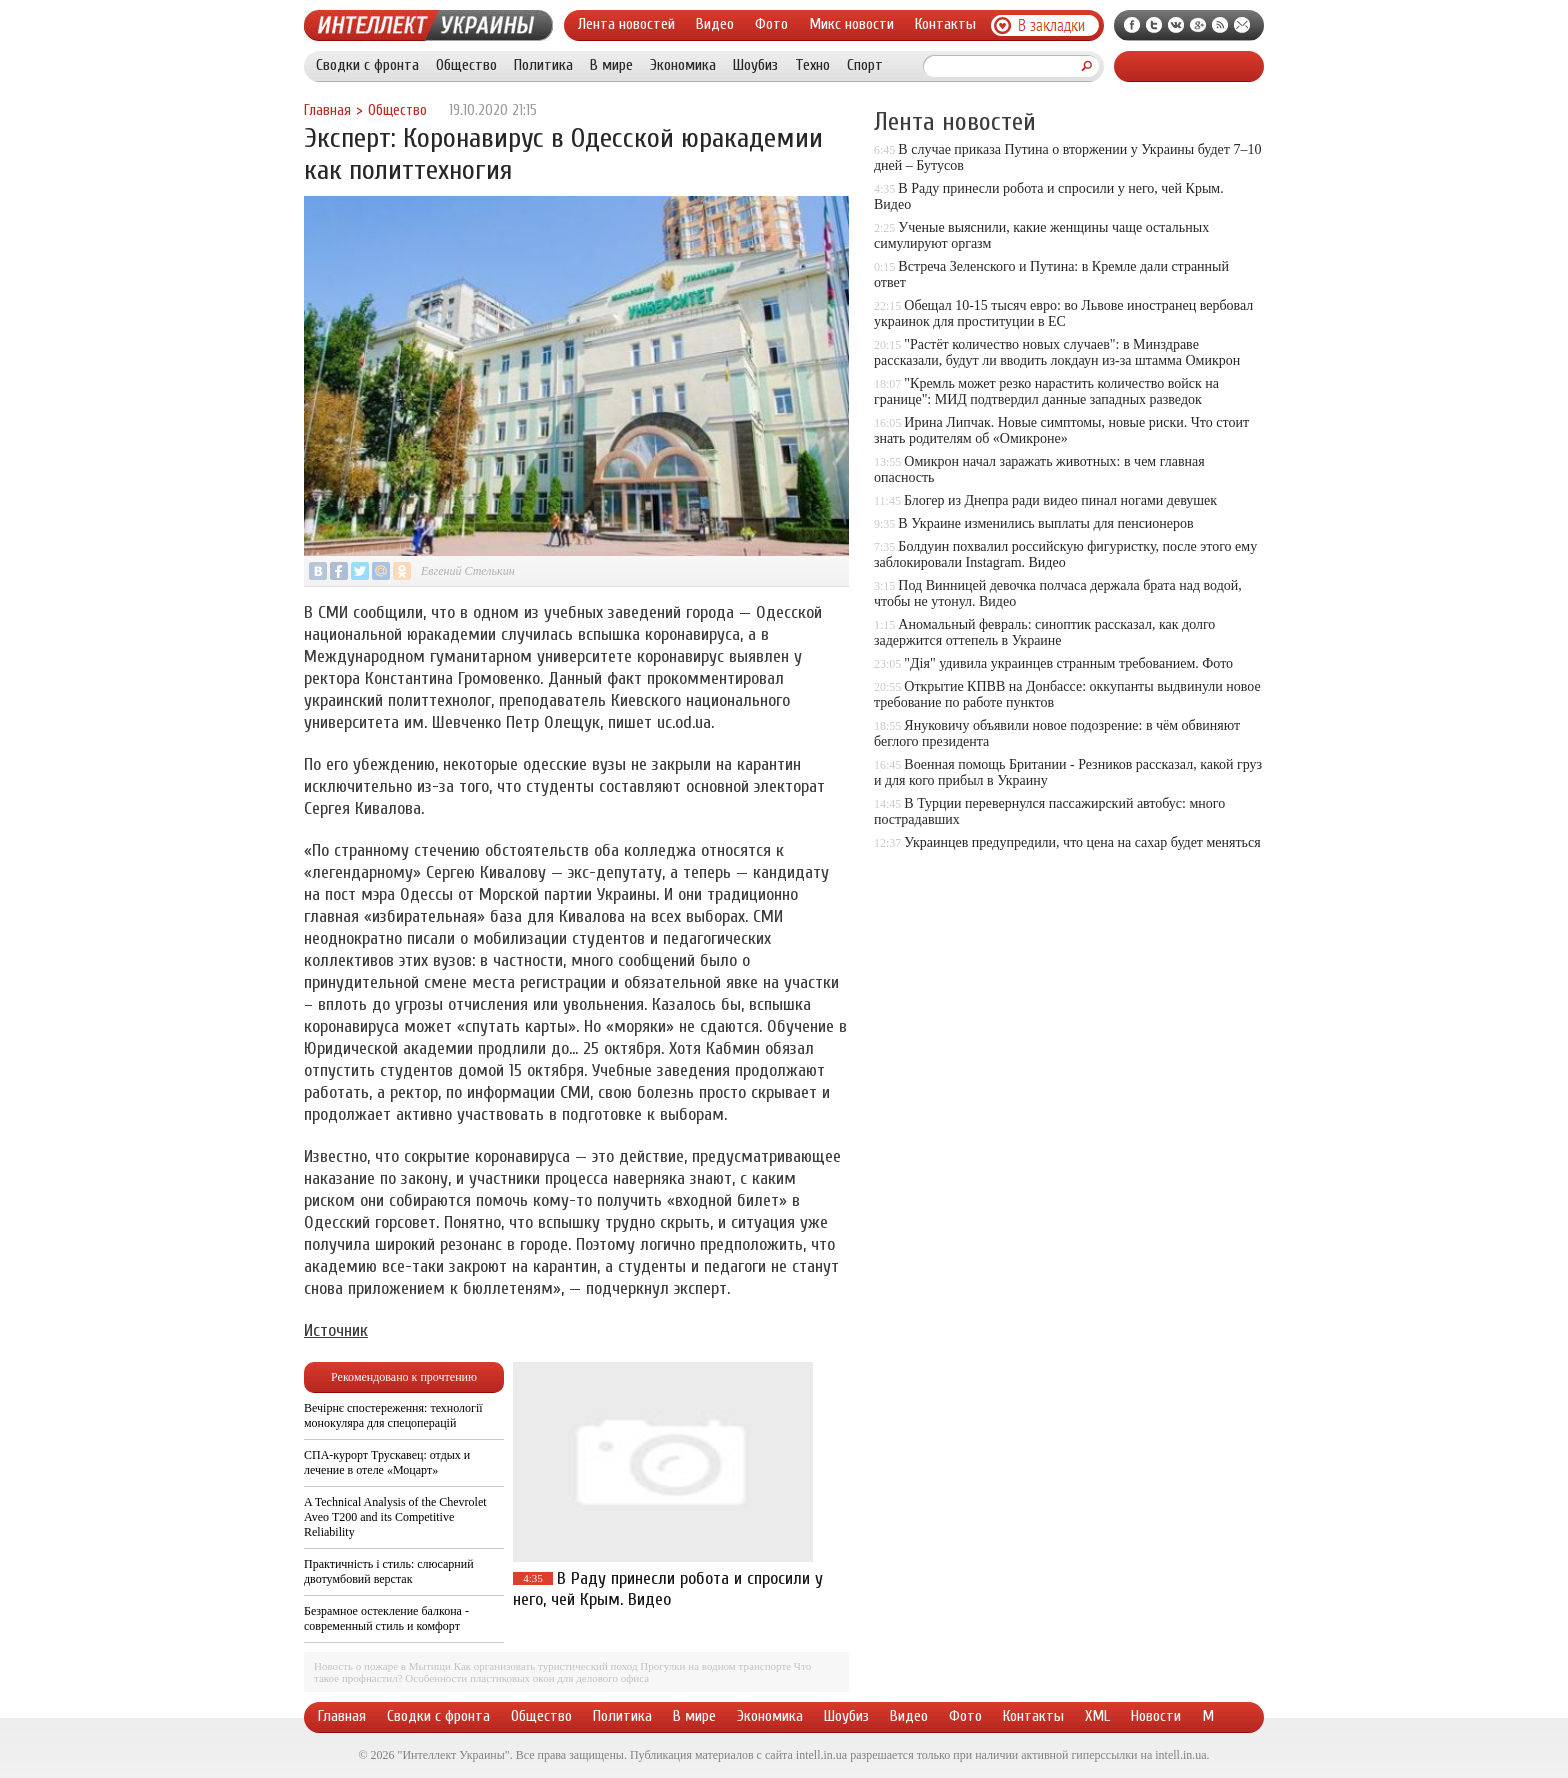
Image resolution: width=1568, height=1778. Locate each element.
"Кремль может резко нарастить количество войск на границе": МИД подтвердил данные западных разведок (1046, 391)
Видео (715, 24)
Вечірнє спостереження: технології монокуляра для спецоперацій (393, 1415)
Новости (1156, 1716)
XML (1097, 1716)
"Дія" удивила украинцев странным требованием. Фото (1068, 663)
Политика (543, 65)
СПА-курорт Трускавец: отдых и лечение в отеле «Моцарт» (387, 1462)
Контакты (945, 24)
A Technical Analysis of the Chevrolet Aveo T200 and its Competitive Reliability (395, 1517)
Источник (336, 1330)
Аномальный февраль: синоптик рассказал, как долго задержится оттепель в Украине (1044, 632)
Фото (771, 24)
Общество (466, 65)
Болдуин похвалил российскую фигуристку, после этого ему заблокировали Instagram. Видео (1065, 554)
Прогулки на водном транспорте (715, 1666)
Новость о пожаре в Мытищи (382, 1666)
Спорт (865, 65)
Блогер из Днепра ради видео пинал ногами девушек (1060, 500)
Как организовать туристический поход (546, 1666)
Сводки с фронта (367, 65)
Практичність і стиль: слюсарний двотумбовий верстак (389, 1571)
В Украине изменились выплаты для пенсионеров (1045, 523)
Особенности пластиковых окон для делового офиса (527, 1678)
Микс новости (851, 24)
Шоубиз (755, 65)
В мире (611, 65)
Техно (812, 65)
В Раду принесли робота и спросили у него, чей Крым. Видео (668, 1589)
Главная (327, 110)
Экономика (683, 65)
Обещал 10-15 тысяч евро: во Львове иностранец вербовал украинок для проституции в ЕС (1063, 313)
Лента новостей (626, 24)
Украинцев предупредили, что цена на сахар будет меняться (1082, 842)
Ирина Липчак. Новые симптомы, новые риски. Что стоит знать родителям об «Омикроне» (1061, 430)
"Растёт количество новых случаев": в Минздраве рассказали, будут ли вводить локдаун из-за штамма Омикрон (1057, 352)
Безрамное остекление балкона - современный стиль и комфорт (386, 1618)
